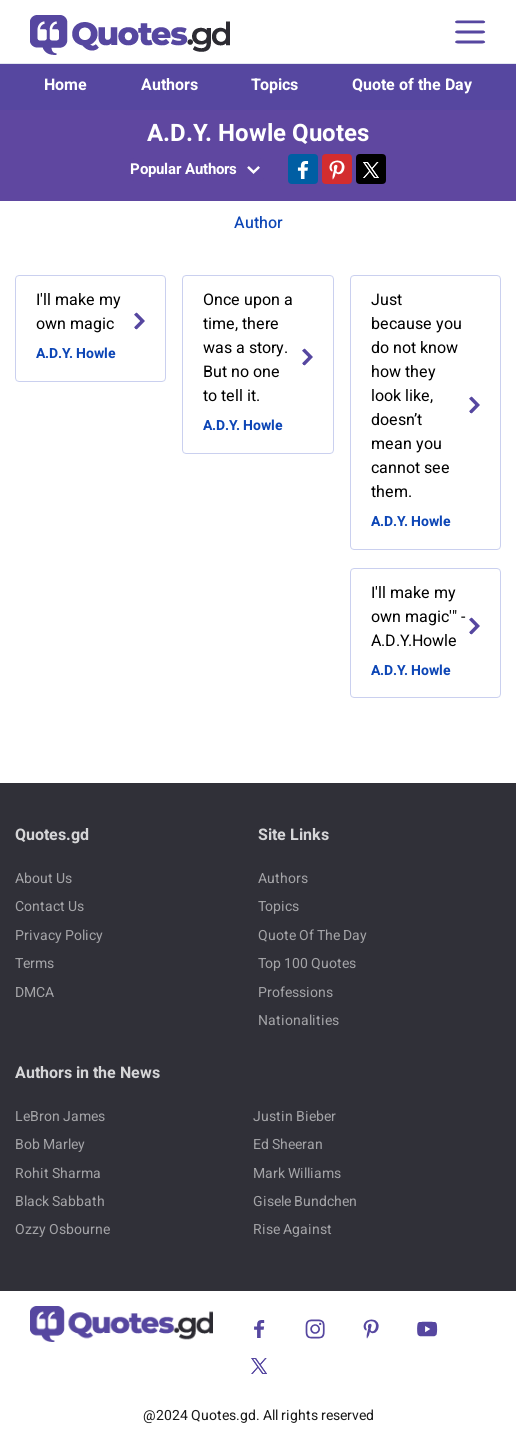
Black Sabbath (60, 1201)
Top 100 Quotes (307, 963)
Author (258, 223)
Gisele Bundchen (305, 1201)
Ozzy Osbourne (62, 1229)
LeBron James (60, 1116)
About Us (43, 878)
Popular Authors (195, 169)
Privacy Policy (59, 935)
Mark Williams (297, 1173)
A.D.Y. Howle (76, 353)
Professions (295, 992)
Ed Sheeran (288, 1144)
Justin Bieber (294, 1116)
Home (65, 85)
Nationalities (298, 1020)
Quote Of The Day (312, 935)
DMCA (34, 992)
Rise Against (292, 1229)
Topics (274, 85)
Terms (34, 963)
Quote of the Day (412, 85)
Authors (169, 85)
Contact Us (49, 906)
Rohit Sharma (58, 1173)
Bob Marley (50, 1144)
